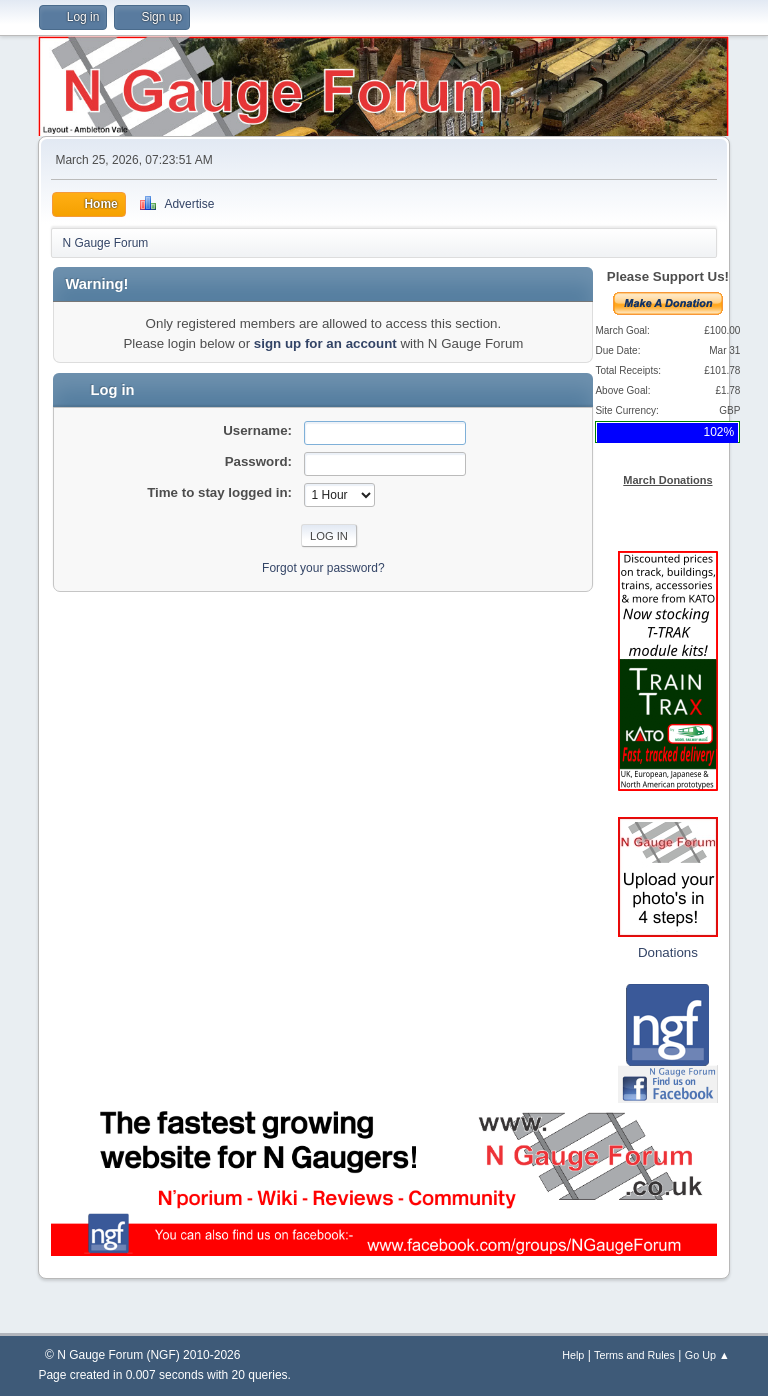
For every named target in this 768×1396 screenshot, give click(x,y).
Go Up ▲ (707, 1355)
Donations (668, 952)
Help (573, 1355)
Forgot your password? (323, 568)
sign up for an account (325, 343)
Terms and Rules (634, 1355)
